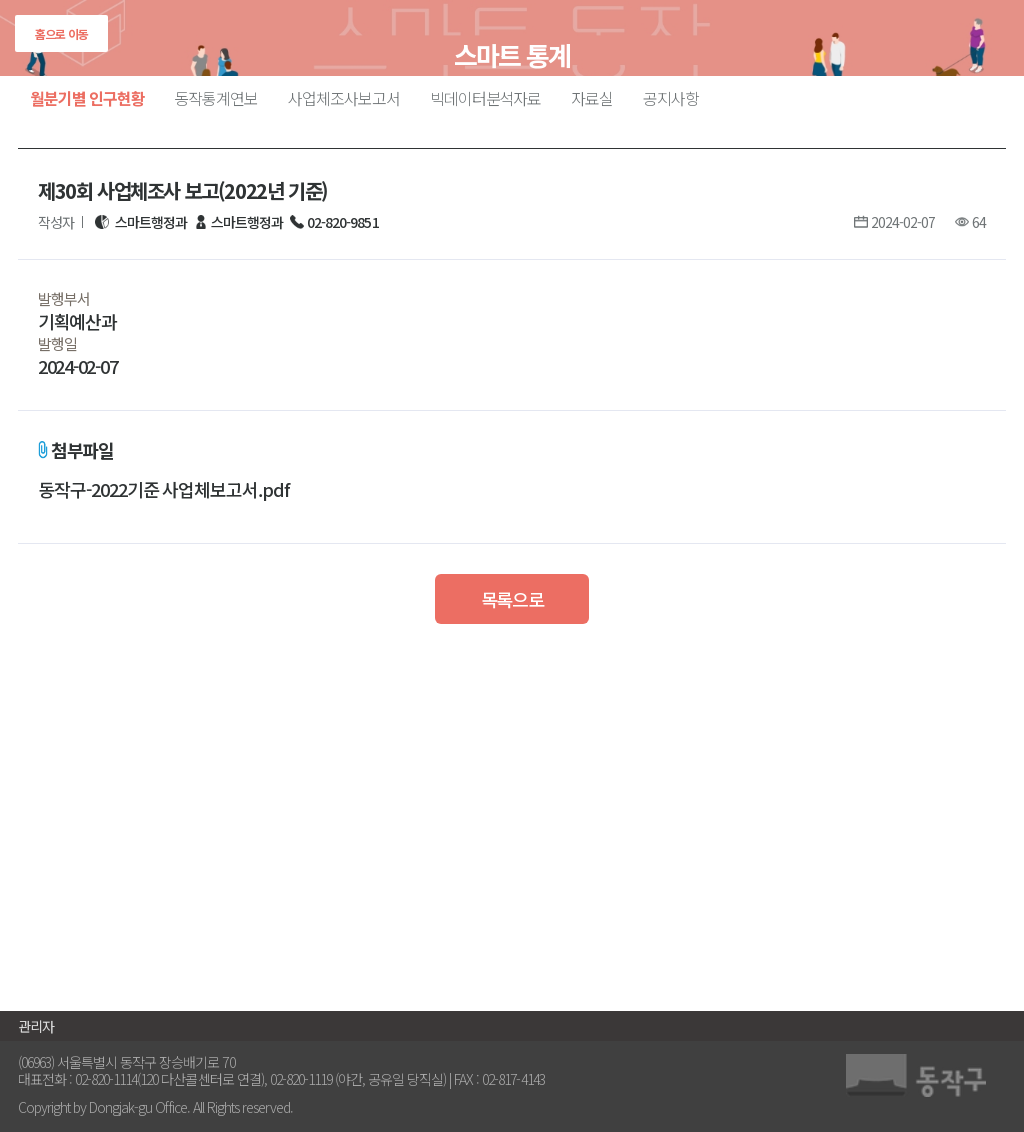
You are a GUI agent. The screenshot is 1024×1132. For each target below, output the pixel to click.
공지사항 (671, 98)
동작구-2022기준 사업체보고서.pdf (164, 490)
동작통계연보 (217, 98)
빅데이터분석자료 (486, 98)
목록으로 (512, 599)
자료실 (592, 98)
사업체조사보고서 (344, 98)
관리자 (36, 1026)
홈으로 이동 (61, 33)
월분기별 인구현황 (87, 98)
